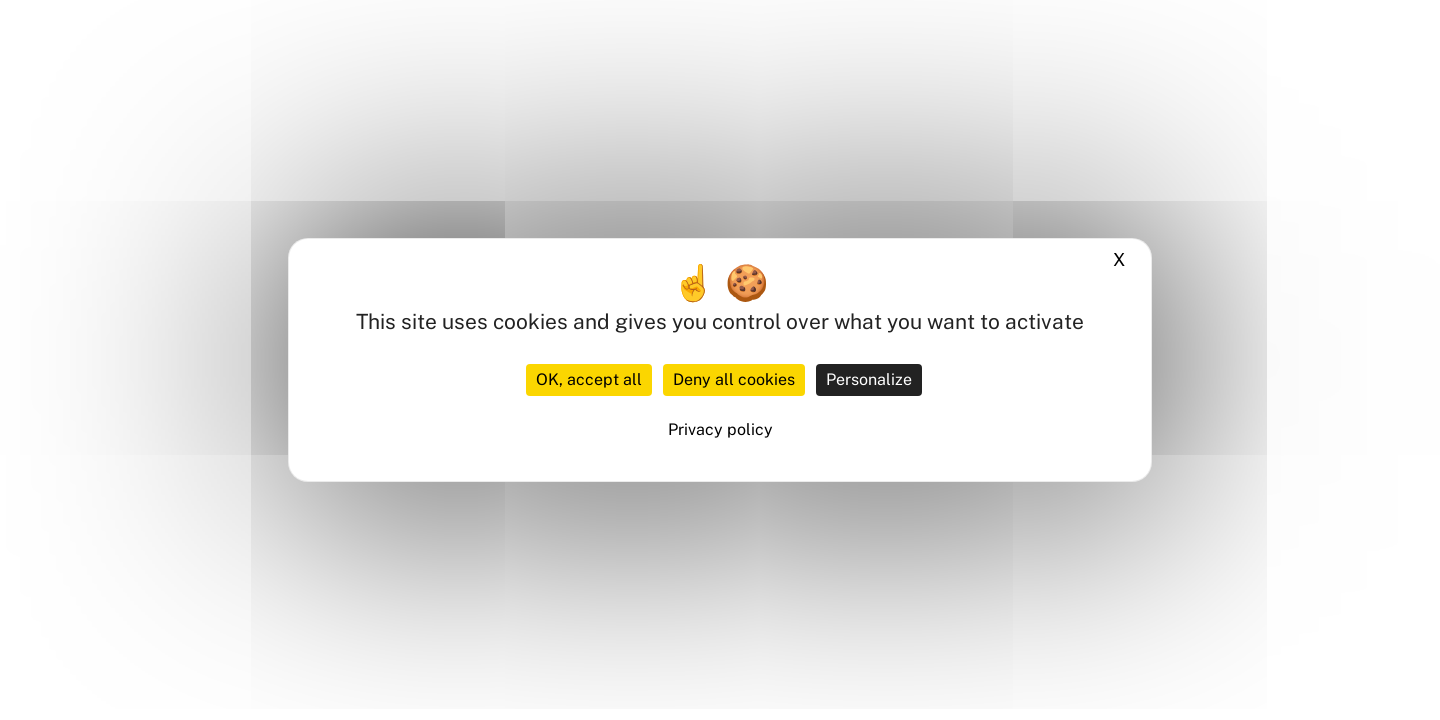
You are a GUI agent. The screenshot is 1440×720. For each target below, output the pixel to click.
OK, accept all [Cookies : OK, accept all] (589, 379)
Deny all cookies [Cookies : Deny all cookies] (734, 379)
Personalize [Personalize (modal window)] (869, 379)
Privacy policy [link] (720, 429)
